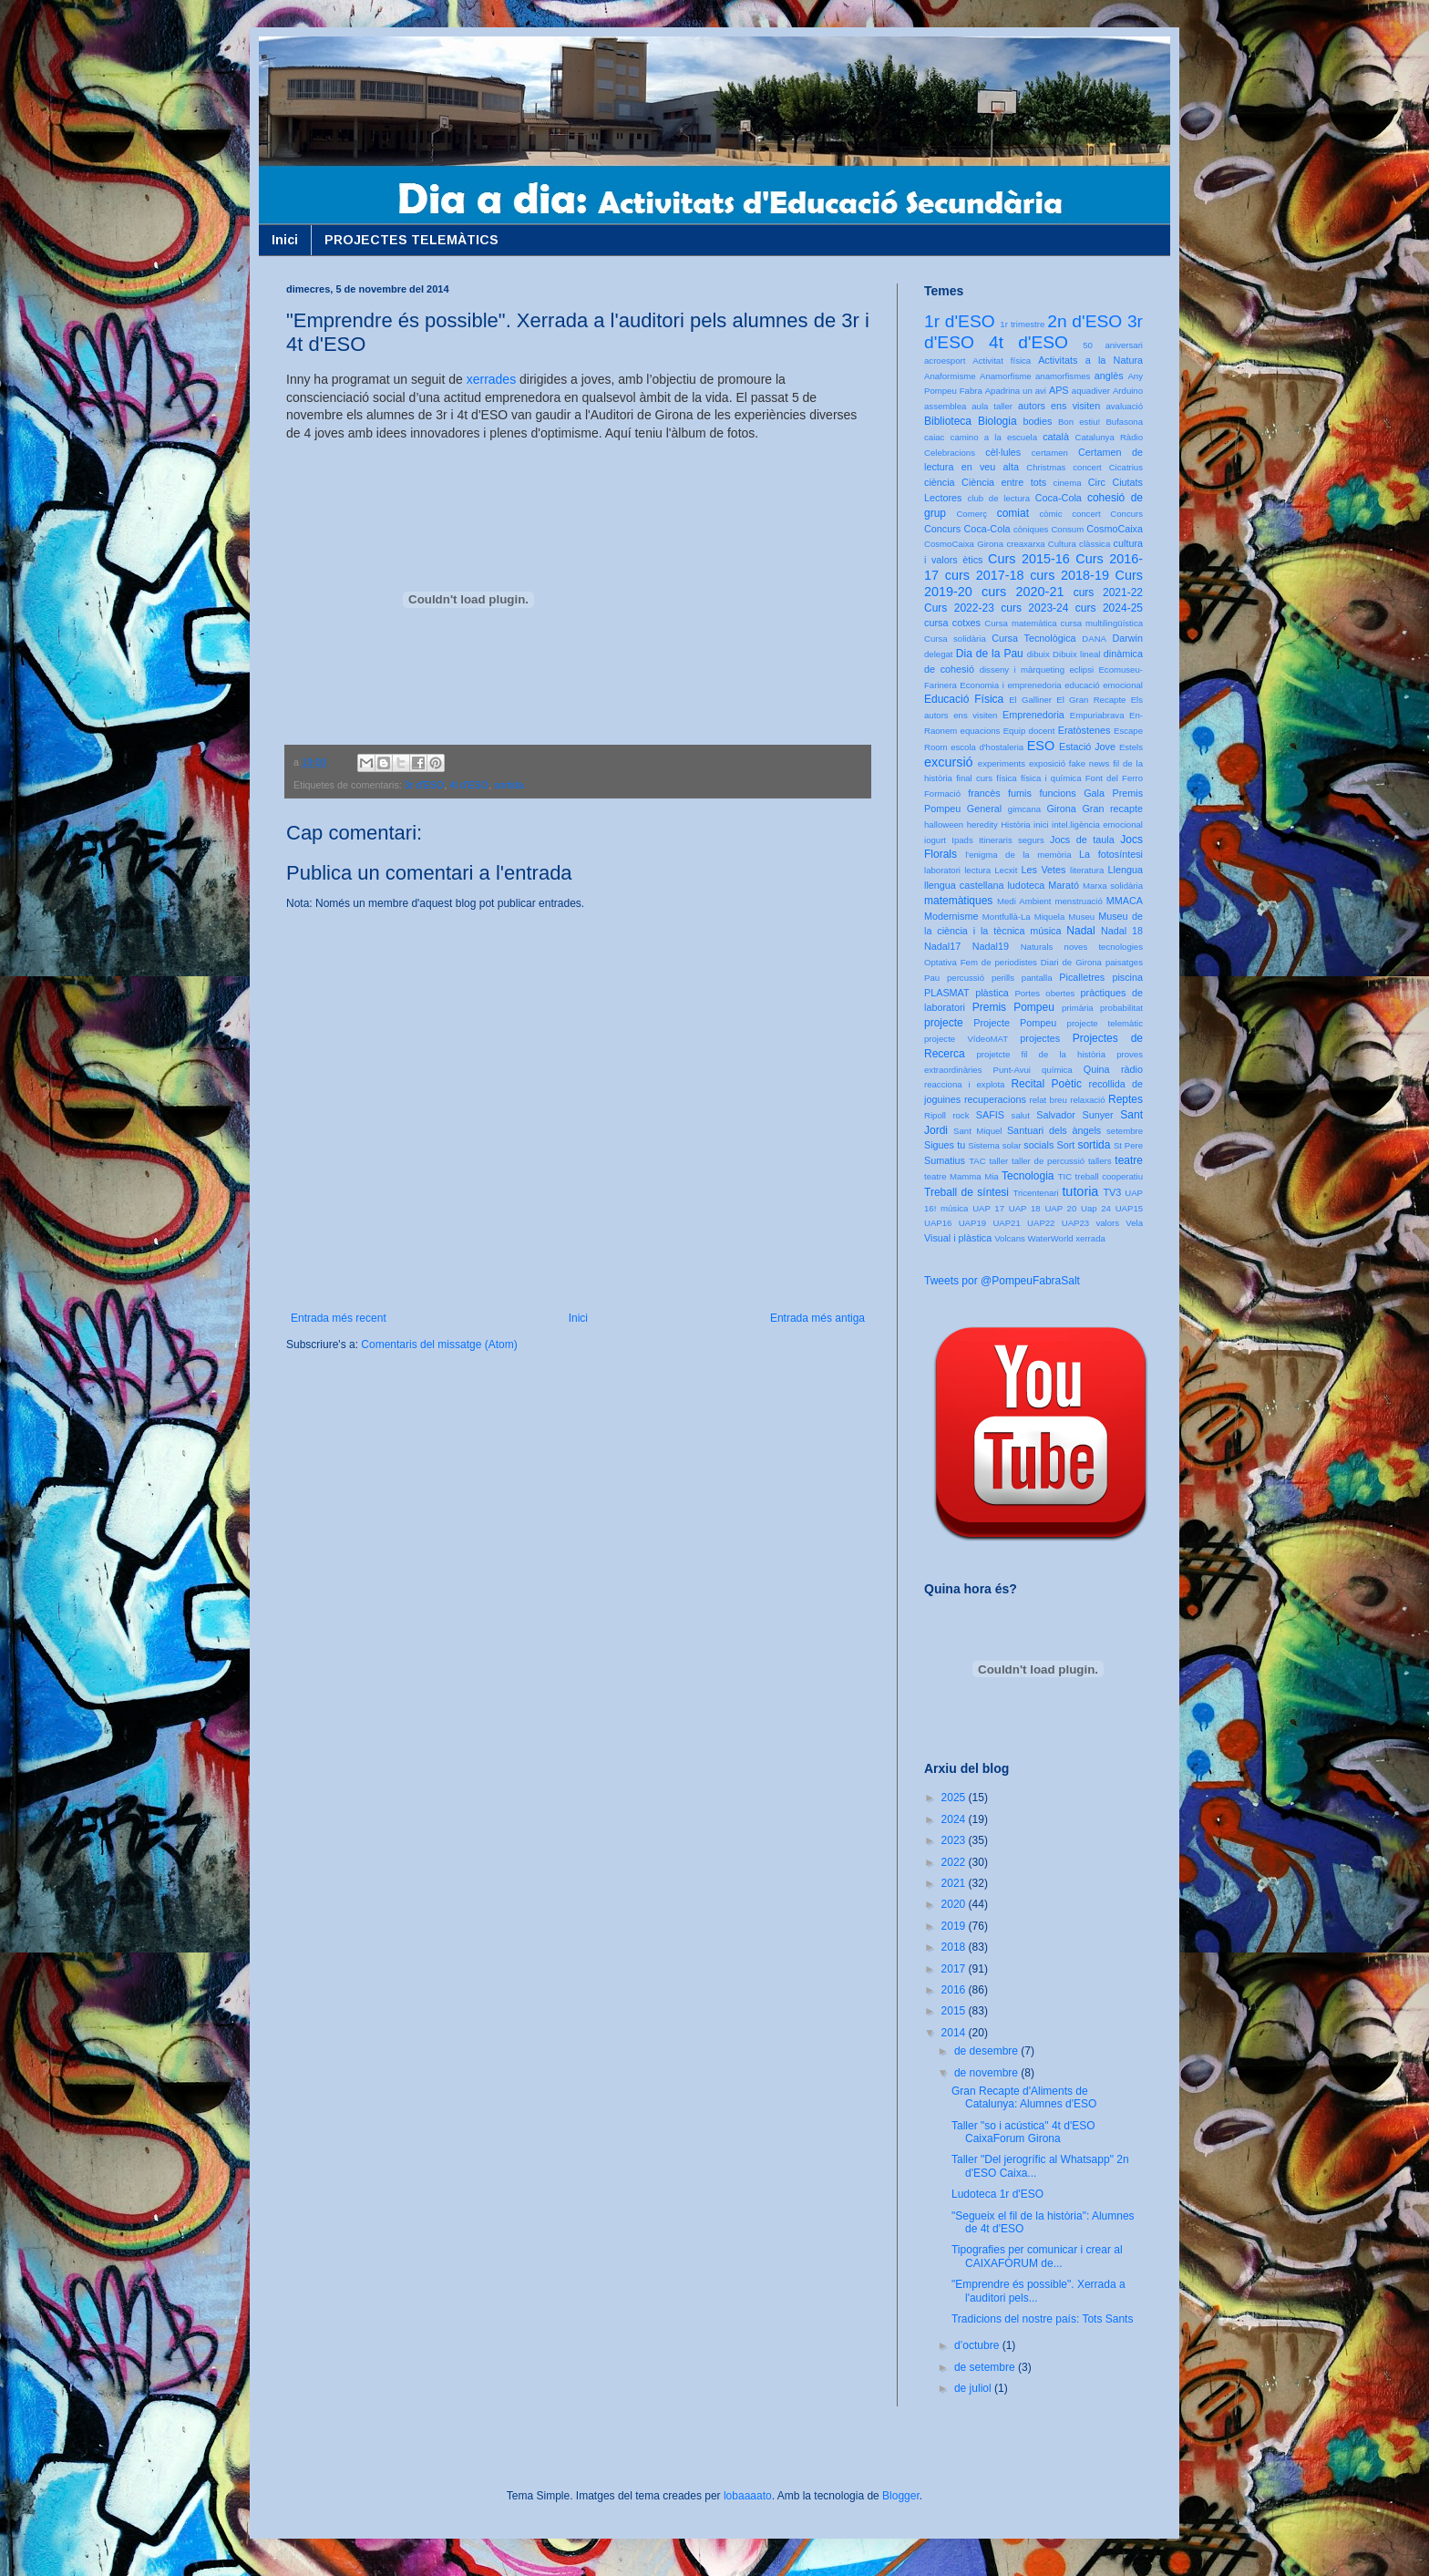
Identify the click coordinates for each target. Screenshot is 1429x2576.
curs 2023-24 (1034, 608)
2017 (955, 1969)
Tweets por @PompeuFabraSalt (1002, 1280)
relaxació (1087, 1100)
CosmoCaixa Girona (963, 544)
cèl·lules (1003, 452)
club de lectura (999, 498)
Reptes (1125, 1099)
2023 (955, 1840)
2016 (955, 1990)
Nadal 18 (1122, 930)
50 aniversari (1113, 345)
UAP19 (972, 1223)
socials (1038, 1144)
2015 (955, 2010)
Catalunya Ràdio (1109, 437)
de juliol (974, 2388)
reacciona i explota (964, 1084)
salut (1021, 1115)
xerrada (1090, 1238)
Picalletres (1082, 977)
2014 (955, 2032)
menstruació (1079, 901)
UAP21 (1006, 1223)
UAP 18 (1025, 1208)
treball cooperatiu (1109, 1176)
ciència (939, 482)
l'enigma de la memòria (1018, 855)
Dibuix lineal (1076, 654)
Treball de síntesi (966, 1192)
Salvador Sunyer (1074, 1114)
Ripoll (935, 1115)
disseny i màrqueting (1022, 670)
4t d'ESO (468, 784)
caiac (934, 437)
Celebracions (949, 453)
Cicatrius (1126, 467)
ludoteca (1025, 885)
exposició (1047, 763)
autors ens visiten (1059, 405)
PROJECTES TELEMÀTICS (411, 239)
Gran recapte (1112, 808)
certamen (1050, 453)
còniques (1030, 529)
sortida (508, 784)
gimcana (1024, 809)
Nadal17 (942, 946)
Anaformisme (950, 376)
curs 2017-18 (984, 575)
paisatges (1124, 962)
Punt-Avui (1012, 1070)
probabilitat (1121, 1008)
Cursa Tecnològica (1033, 638)
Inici (285, 239)
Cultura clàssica (1079, 544)
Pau (932, 978)
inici (1041, 824)
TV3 (1112, 1192)
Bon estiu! (1079, 422)
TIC (1065, 1176)
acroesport (944, 360)
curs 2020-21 (1023, 591)
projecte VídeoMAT (966, 1039)
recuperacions (995, 1099)
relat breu (1048, 1100)
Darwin (1127, 638)
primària (1078, 1008)
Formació (942, 793)
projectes (1040, 1038)
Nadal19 (990, 946)
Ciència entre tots (1003, 482)
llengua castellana (963, 885)
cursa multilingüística (1102, 623)
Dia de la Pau (989, 653)
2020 (955, 1904)
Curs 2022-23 (959, 608)
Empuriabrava (1097, 715)
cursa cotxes (952, 622)
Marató (1063, 885)
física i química (1051, 778)
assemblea (945, 406)
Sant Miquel (977, 1131)
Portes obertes (1044, 993)
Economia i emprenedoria (1010, 685)
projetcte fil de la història (1041, 1054)
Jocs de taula (1082, 839)
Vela (1134, 1223)
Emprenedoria (1033, 714)
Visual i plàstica (958, 1237)
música (1045, 930)
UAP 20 (1060, 1208)
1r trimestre (1022, 324)
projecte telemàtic (1105, 1023)
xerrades (491, 379)
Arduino (1128, 391)
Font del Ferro (1114, 778)
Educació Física (963, 699)
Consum (1067, 529)
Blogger (901, 2495)
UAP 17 (988, 1208)
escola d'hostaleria (987, 747)
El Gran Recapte (1091, 700)
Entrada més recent (338, 1318)
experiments (1001, 763)
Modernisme (951, 916)
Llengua (1125, 869)
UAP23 (1075, 1223)
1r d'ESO (959, 321)
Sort (1065, 1144)
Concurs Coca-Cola (967, 528)
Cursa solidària (955, 639)
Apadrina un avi (1015, 391)
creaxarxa (1025, 544)
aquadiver (1091, 391)
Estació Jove (1087, 746)
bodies (1038, 421)
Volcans (1009, 1238)
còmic (1050, 514)
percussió (965, 978)
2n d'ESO (1084, 321)
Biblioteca (948, 421)
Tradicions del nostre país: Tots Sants (1042, 2319)
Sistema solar (994, 1145)
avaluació (1124, 406)
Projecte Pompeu (1014, 1022)
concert (1086, 514)
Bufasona (1124, 422)
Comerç (971, 514)
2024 (955, 1819)
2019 (955, 1926)
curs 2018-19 (1069, 575)
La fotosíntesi (1111, 854)
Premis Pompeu (1013, 1007)
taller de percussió (1048, 1161)
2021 (955, 1883)
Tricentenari (1035, 1193)
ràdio (1132, 1069)
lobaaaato (748, 2495)
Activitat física (1001, 360)
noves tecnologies (1103, 947)
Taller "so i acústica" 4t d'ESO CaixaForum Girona (1023, 2132)
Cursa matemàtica (1020, 623)
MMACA (1124, 900)
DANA (1094, 639)
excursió (948, 762)
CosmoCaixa (1114, 528)
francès (984, 793)
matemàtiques (958, 900)
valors (1107, 1223)
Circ (1096, 482)
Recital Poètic (1046, 1083)
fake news (1089, 763)
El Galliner (1030, 700)
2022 (955, 1862)
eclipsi (1081, 670)
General (984, 808)
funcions (1057, 793)
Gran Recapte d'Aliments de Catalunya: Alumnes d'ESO (1023, 2097)
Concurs (1126, 514)
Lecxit (1005, 870)
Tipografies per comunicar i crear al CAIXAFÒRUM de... (1037, 2256)
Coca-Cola (1058, 497)
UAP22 (1040, 1223)
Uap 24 (1096, 1208)
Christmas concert (1064, 467)
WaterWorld (1051, 1238)
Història (1016, 824)
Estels (1131, 747)
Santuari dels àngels (1054, 1130)
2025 (955, 1797)
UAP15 (1129, 1208)
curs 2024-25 (1109, 608)
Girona (1060, 808)
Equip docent (1029, 731)
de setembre (986, 2367)
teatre (1129, 1160)
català (1056, 436)
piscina (1127, 977)
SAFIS (990, 1114)
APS (1059, 390)
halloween (943, 824)
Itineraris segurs (1011, 840)
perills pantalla (1022, 978)
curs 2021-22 (1108, 592)
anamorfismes (1062, 376)
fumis (1020, 793)
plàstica (992, 992)
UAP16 (937, 1223)
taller (998, 1161)
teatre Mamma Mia (961, 1176)
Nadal (1080, 930)
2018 (955, 1947)
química (1057, 1070)
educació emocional (1103, 685)
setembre (1124, 1131)
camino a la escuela (994, 437)
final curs (974, 778)
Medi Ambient (1024, 901)
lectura (977, 870)
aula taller (992, 406)
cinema (1068, 483)
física (1006, 778)
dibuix (1038, 654)
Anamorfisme (1006, 376)
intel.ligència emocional (1097, 824)
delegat (938, 654)
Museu (1081, 917)
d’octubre (978, 2345)
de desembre (987, 2051)
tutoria (1080, 1191)
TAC (977, 1161)
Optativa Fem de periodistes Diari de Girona (1013, 962)
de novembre (987, 2072)
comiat (1013, 513)
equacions (981, 731)
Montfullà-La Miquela (1023, 917)
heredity (982, 824)
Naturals (1037, 947)
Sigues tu (944, 1144)
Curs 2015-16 (1029, 558)
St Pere (1128, 1145)
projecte (943, 1022)
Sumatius (944, 1160)
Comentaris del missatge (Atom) (439, 1344)
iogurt (935, 840)
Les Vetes (1044, 869)
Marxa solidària (1113, 886)
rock (960, 1115)
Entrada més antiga (817, 1318)
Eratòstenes (1084, 730)
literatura (1087, 870)
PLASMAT (947, 992)
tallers (1100, 1161)
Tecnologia (1028, 1176)
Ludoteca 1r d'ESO (997, 2194)
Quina (1097, 1069)
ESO (1040, 745)
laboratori (942, 870)
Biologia (997, 421)
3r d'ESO (424, 784)
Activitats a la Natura (1090, 360)
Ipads (961, 840)
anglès (1109, 375)
